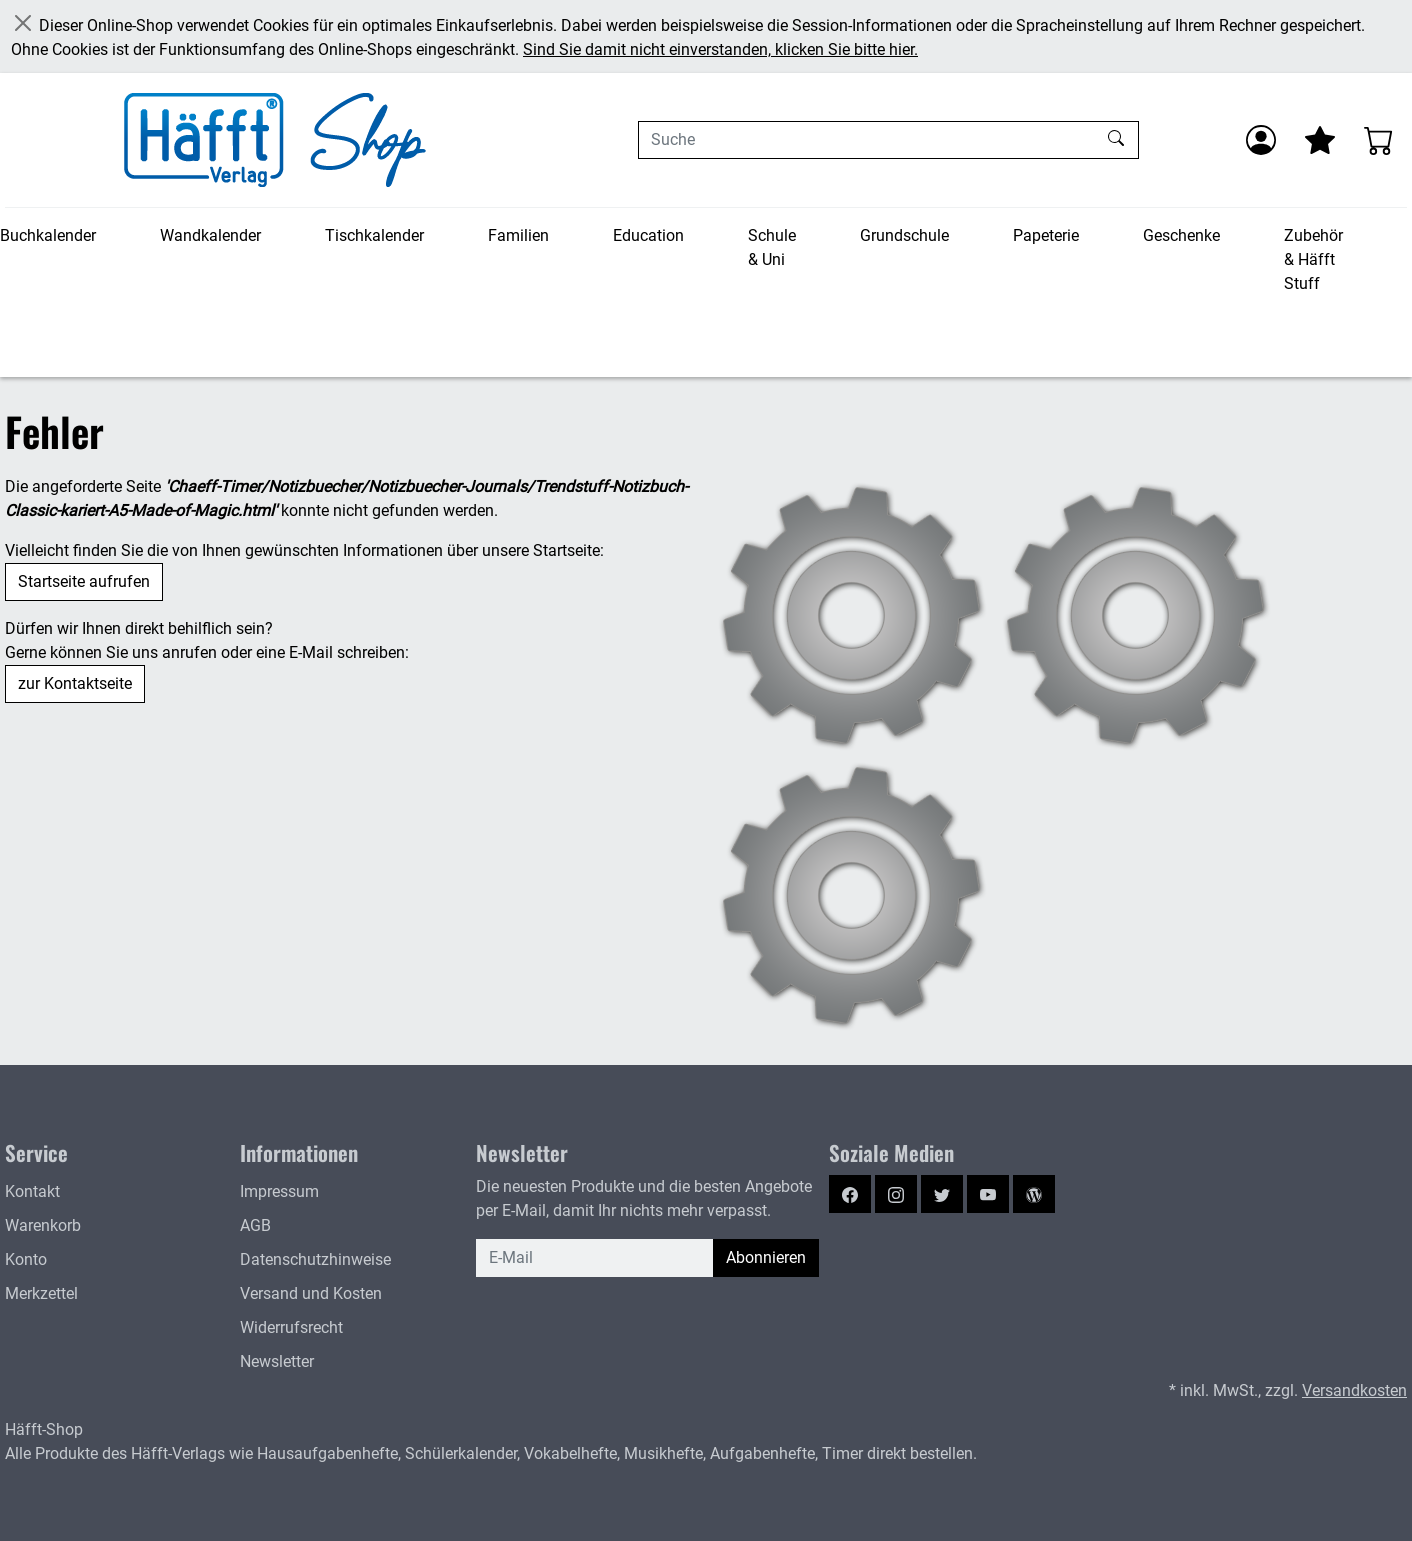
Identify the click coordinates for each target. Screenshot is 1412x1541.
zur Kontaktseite (75, 683)
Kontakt (32, 1191)
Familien (518, 235)
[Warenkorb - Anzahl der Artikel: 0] (1379, 140)
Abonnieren (766, 1257)
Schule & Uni (772, 247)
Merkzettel (41, 1293)
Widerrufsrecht (291, 1327)
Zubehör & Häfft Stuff (1313, 259)
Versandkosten (1354, 1390)
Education (648, 235)
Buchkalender (48, 235)
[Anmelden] (1261, 140)
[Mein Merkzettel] (1320, 140)
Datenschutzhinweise (315, 1259)
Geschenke (1181, 235)
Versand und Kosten (311, 1293)
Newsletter (277, 1361)
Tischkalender (374, 235)
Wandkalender (210, 235)
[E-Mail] (595, 1258)
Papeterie (1046, 235)
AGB (255, 1225)
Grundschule (904, 235)
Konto (26, 1259)
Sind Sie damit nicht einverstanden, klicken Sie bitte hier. (720, 49)
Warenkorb (43, 1225)
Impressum (279, 1191)
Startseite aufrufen (84, 581)
